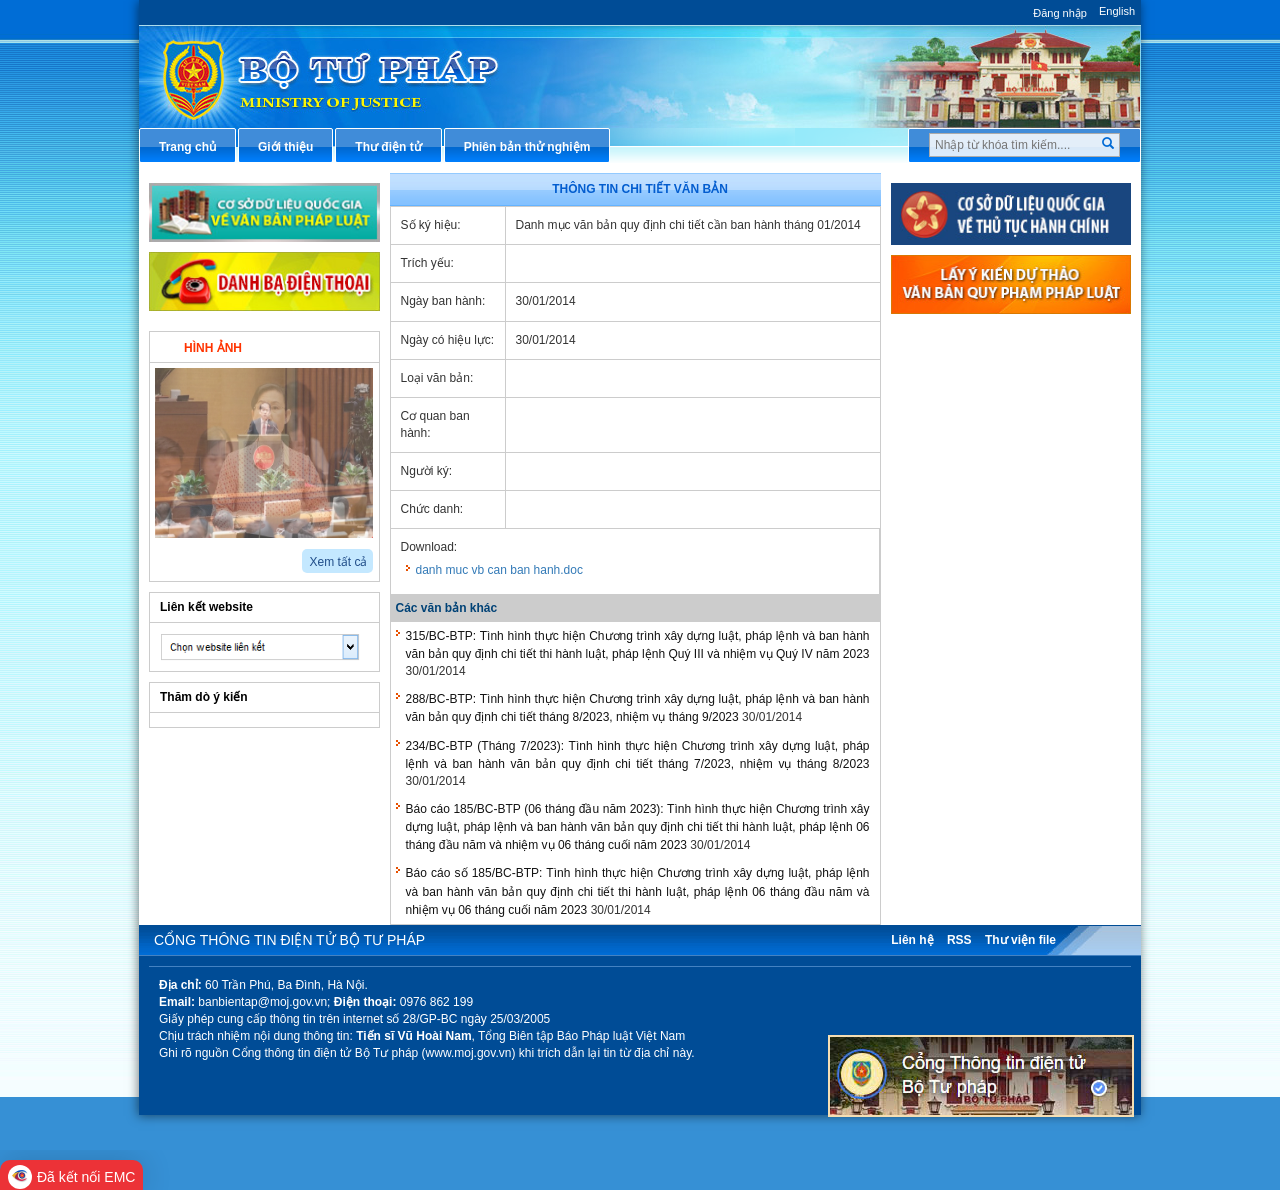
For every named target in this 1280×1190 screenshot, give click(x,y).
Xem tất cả (338, 562)
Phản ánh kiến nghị (970, 738)
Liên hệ (912, 940)
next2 (184, 554)
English (1117, 11)
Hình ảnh (213, 348)
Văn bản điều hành (968, 407)
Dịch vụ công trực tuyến (983, 539)
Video (324, 346)
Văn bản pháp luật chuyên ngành (1009, 373)
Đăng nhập (1060, 13)
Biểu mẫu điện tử (964, 605)
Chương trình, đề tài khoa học (1000, 672)
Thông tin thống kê (969, 705)
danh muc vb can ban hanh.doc (499, 570)
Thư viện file (1020, 940)
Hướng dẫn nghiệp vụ (976, 440)
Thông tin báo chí (965, 506)
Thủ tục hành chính (970, 340)
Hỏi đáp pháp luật (965, 473)
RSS (959, 940)
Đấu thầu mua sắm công (985, 639)
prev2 (161, 554)
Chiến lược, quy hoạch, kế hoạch (1009, 572)
